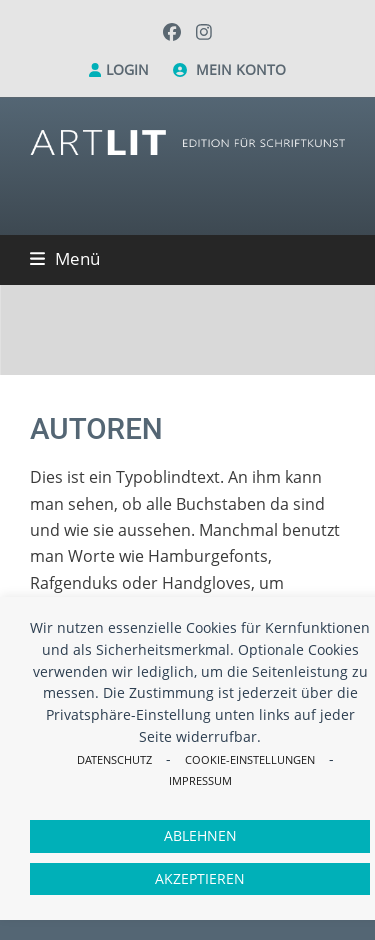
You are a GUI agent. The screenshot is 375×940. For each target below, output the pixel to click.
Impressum (200, 780)
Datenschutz (114, 759)
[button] (65, 258)
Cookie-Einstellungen (250, 759)
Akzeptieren (200, 878)
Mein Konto (241, 69)
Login (127, 69)
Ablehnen (200, 835)
